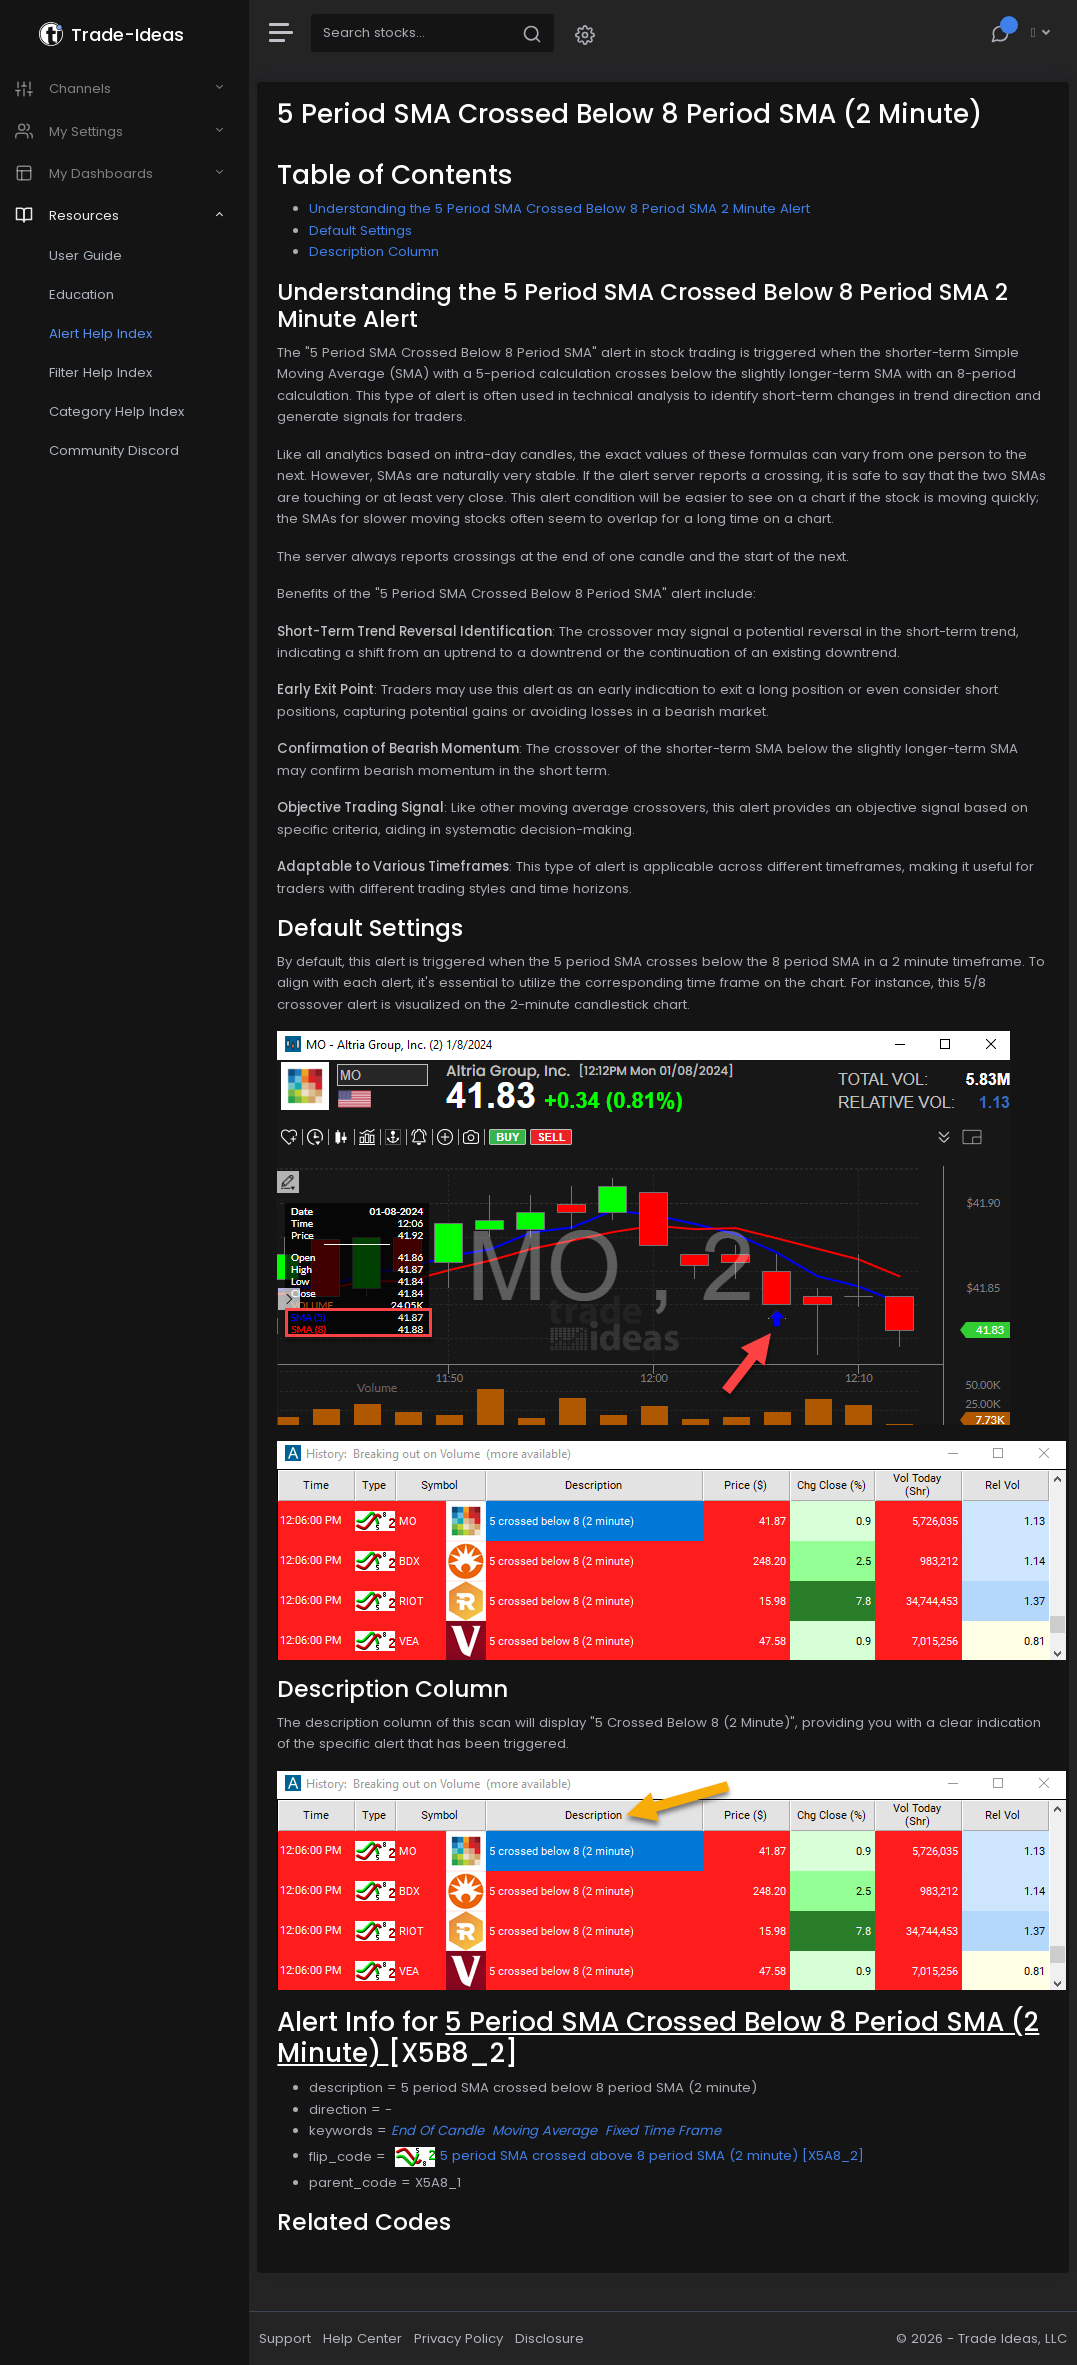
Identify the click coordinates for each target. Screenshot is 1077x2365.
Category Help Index (126, 411)
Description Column (385, 251)
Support (296, 2338)
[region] (130, 1182)
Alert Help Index (110, 333)
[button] (596, 33)
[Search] (422, 33)
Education (91, 294)
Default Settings (371, 230)
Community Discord (124, 450)
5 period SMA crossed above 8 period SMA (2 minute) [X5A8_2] (640, 2155)
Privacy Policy (469, 2338)
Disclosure (560, 2338)
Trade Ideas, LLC (1012, 2338)
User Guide (95, 255)
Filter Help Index (110, 372)
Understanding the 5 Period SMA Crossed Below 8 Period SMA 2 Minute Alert (570, 208)
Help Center (373, 2338)
